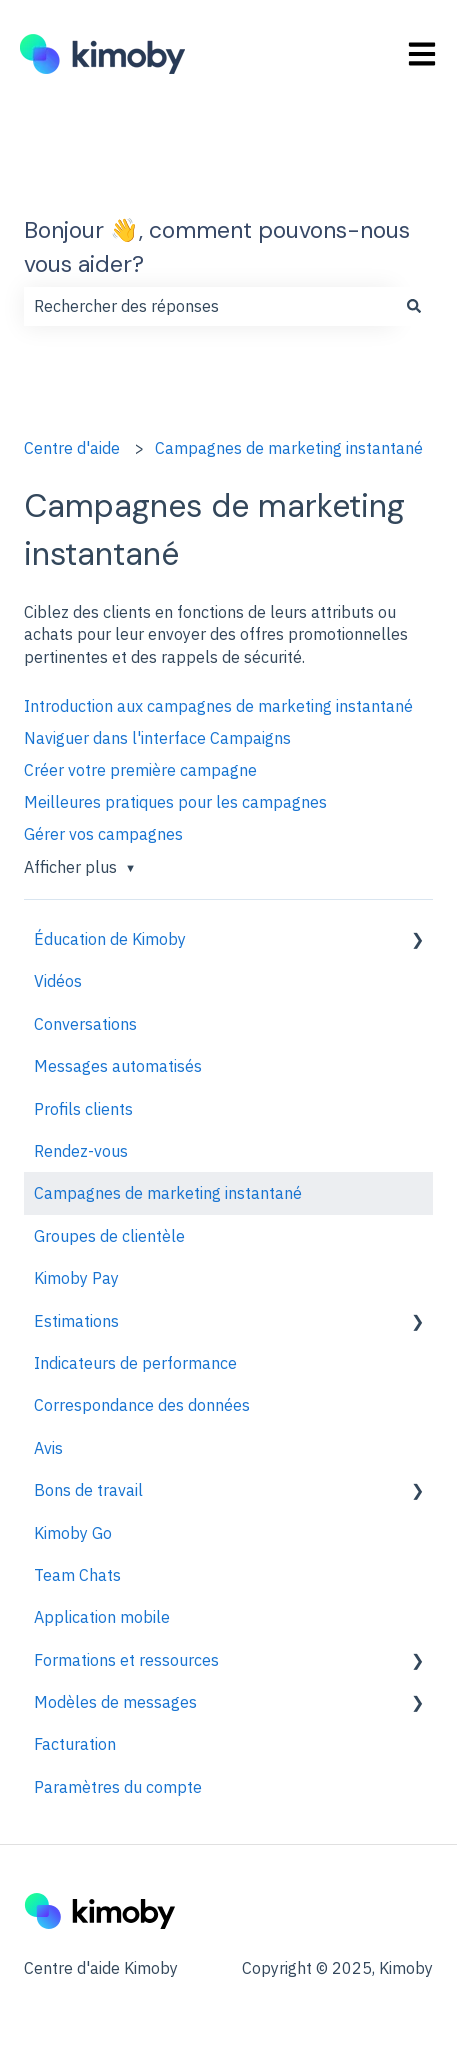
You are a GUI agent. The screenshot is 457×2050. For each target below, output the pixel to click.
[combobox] (209, 306)
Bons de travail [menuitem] (88, 1490)
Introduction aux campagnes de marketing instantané (218, 706)
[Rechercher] (414, 306)
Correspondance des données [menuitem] (142, 1405)
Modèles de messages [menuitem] (115, 1702)
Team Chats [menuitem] (77, 1575)
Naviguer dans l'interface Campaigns (157, 738)
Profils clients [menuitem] (83, 1109)
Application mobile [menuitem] (102, 1617)
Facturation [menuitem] (75, 1744)
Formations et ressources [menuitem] (126, 1660)
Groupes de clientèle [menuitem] (109, 1236)
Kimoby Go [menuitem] (73, 1533)
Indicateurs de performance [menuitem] (135, 1363)
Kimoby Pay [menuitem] (76, 1278)
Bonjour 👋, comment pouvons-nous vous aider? (217, 247)
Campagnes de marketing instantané (289, 448)
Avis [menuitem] (48, 1448)
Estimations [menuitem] (76, 1321)
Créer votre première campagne (140, 770)
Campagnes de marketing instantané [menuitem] (168, 1193)
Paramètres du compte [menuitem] (118, 1787)
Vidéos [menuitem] (58, 981)
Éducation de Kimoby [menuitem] (110, 939)
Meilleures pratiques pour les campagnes (175, 802)
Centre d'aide (72, 448)
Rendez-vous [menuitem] (81, 1151)
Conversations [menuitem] (85, 1024)
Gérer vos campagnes (103, 834)
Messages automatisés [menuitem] (118, 1066)
